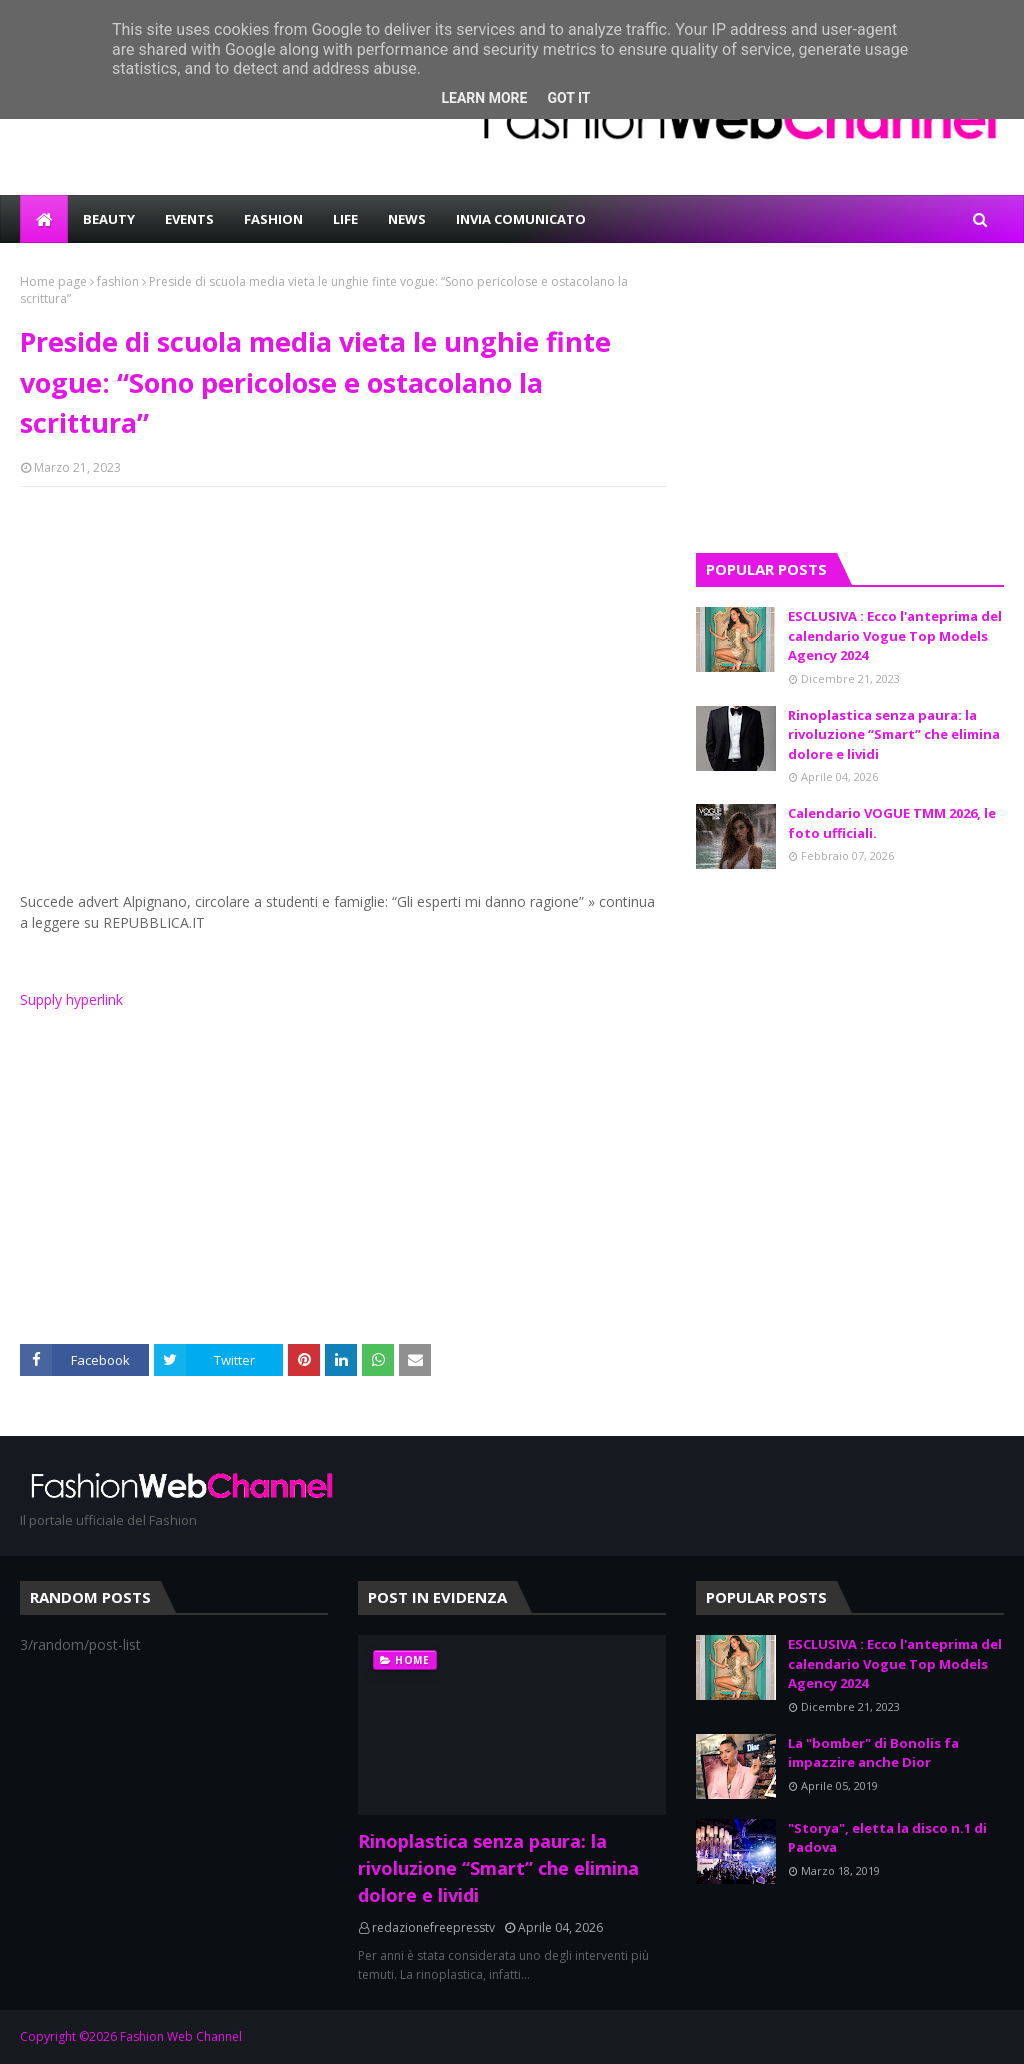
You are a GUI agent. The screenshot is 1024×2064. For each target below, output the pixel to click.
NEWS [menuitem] (407, 219)
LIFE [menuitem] (345, 219)
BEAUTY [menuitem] (109, 219)
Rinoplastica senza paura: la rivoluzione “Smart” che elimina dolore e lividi (894, 734)
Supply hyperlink (71, 999)
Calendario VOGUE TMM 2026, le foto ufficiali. (892, 823)
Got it (568, 98)
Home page (53, 281)
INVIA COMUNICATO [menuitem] (521, 219)
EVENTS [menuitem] (189, 219)
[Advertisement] (343, 647)
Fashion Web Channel (181, 2036)
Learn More (484, 98)
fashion (118, 281)
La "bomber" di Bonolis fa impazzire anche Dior (873, 1753)
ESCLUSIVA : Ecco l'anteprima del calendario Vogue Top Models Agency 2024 (895, 635)
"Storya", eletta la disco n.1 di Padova (887, 1838)
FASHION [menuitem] (273, 219)
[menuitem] (44, 219)
